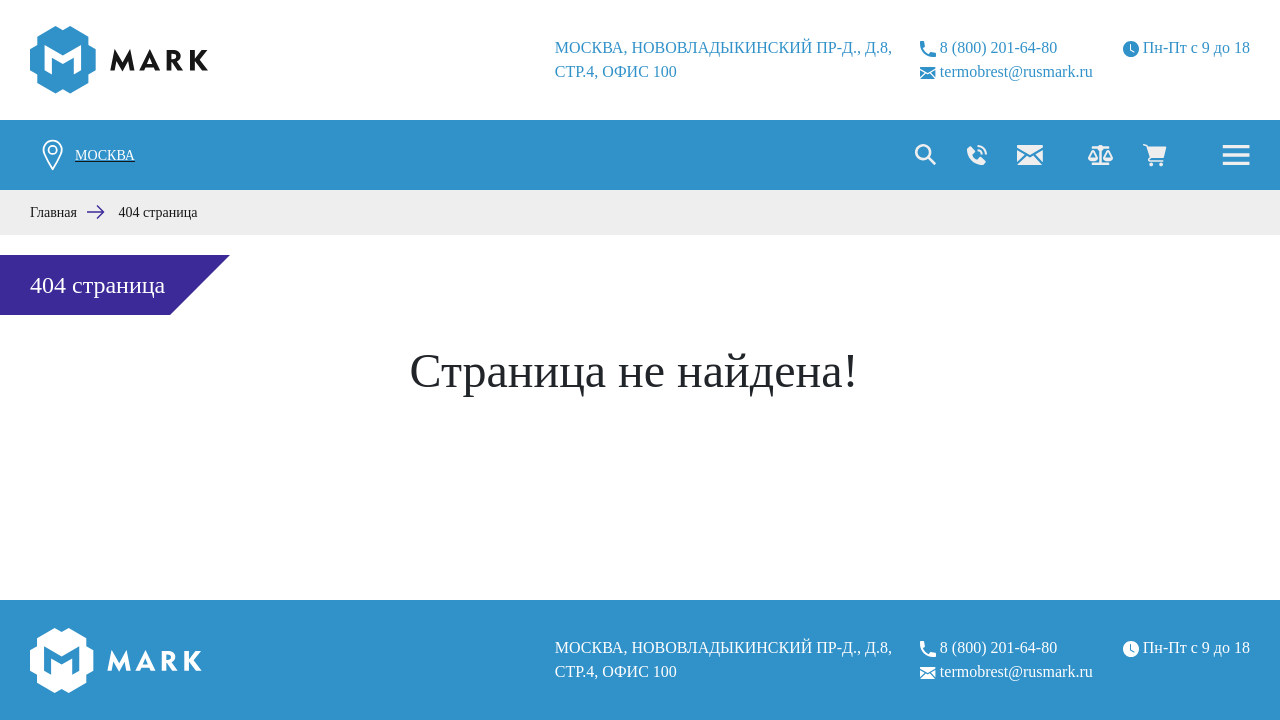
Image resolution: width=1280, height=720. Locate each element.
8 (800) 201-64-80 (988, 48)
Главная (53, 212)
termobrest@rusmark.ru (1006, 71)
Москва (105, 155)
